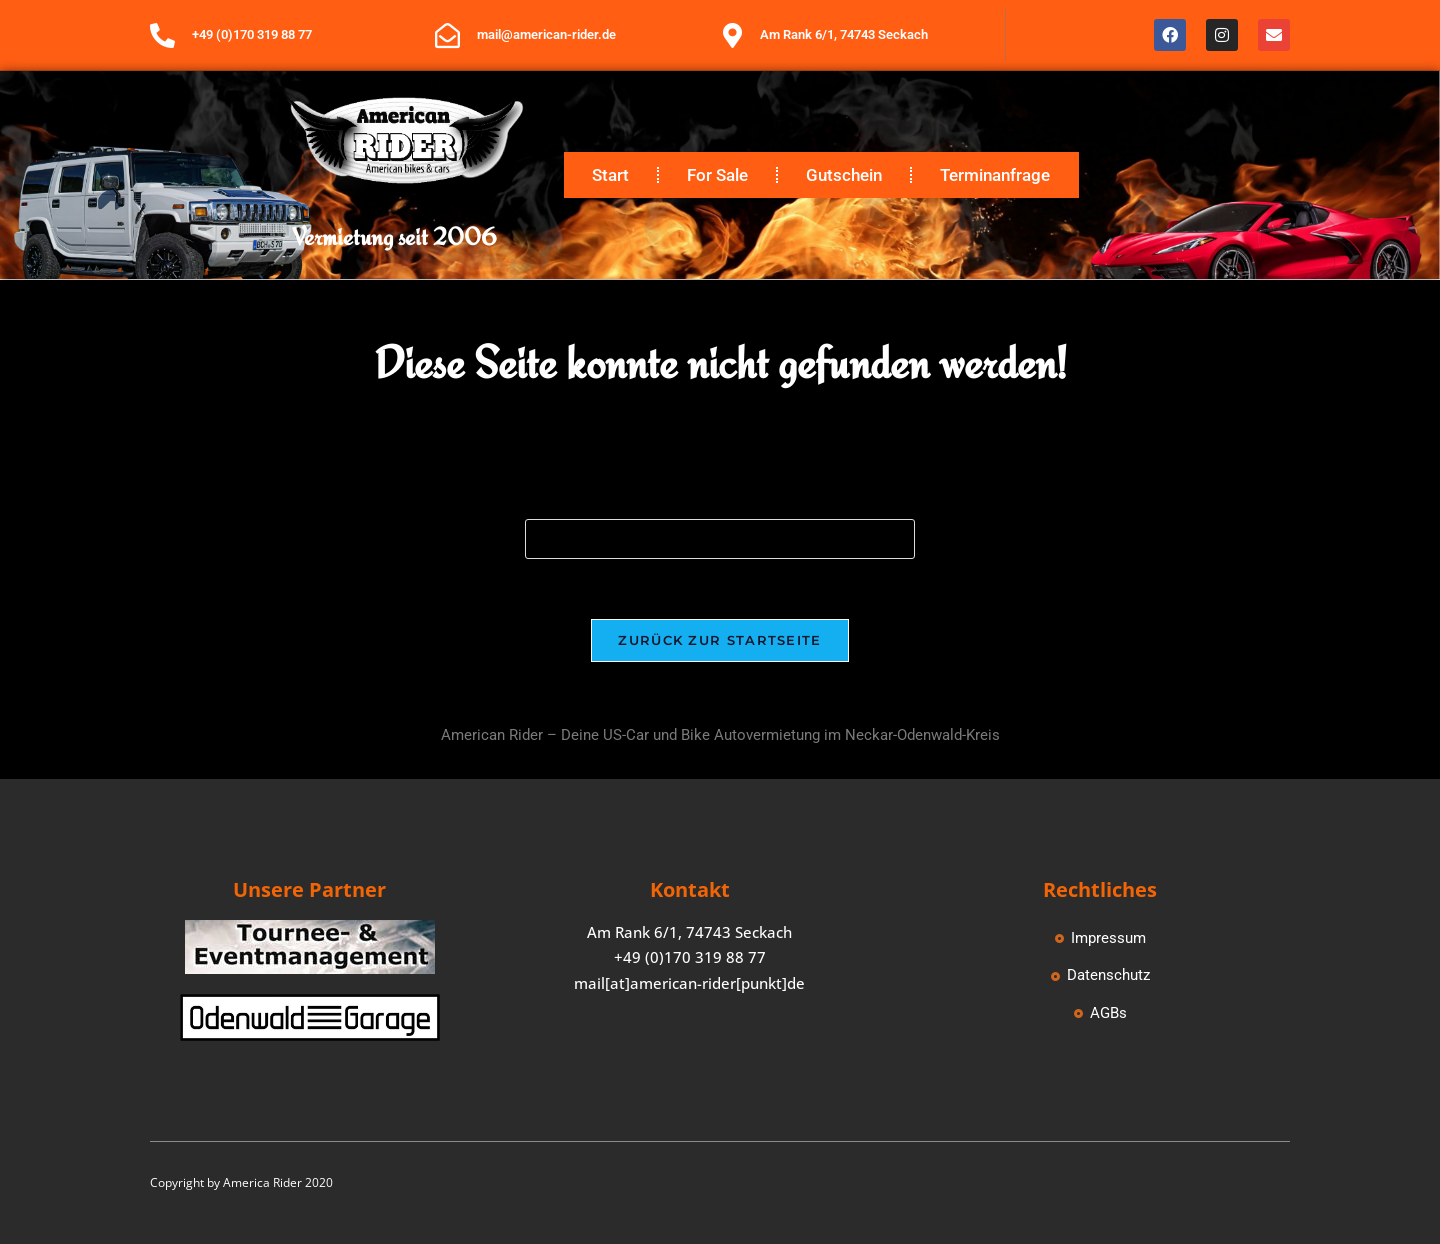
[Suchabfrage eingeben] (720, 539)
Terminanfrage (995, 175)
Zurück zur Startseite (719, 640)
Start (610, 175)
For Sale (717, 175)
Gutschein (844, 175)
